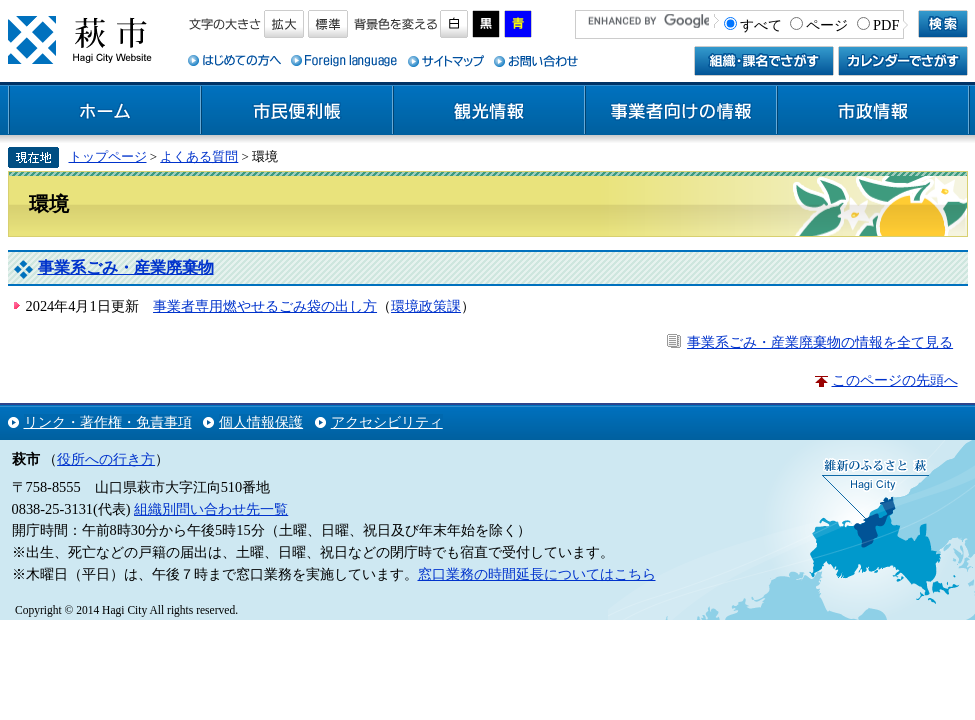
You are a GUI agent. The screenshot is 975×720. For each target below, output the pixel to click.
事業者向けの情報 (681, 111)
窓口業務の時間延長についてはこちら (537, 574)
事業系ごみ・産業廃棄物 (126, 267)
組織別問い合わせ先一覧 (211, 509)
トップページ (108, 156)
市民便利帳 (297, 111)
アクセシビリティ (387, 422)
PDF (886, 25)
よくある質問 (199, 156)
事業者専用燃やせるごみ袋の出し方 (265, 306)
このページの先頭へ (895, 380)
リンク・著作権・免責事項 (108, 422)
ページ (827, 25)
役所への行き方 (106, 459)
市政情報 (873, 111)
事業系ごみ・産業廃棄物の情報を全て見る (820, 342)
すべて (761, 25)
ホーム (105, 111)
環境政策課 (426, 306)
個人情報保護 (261, 422)
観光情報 (489, 111)
